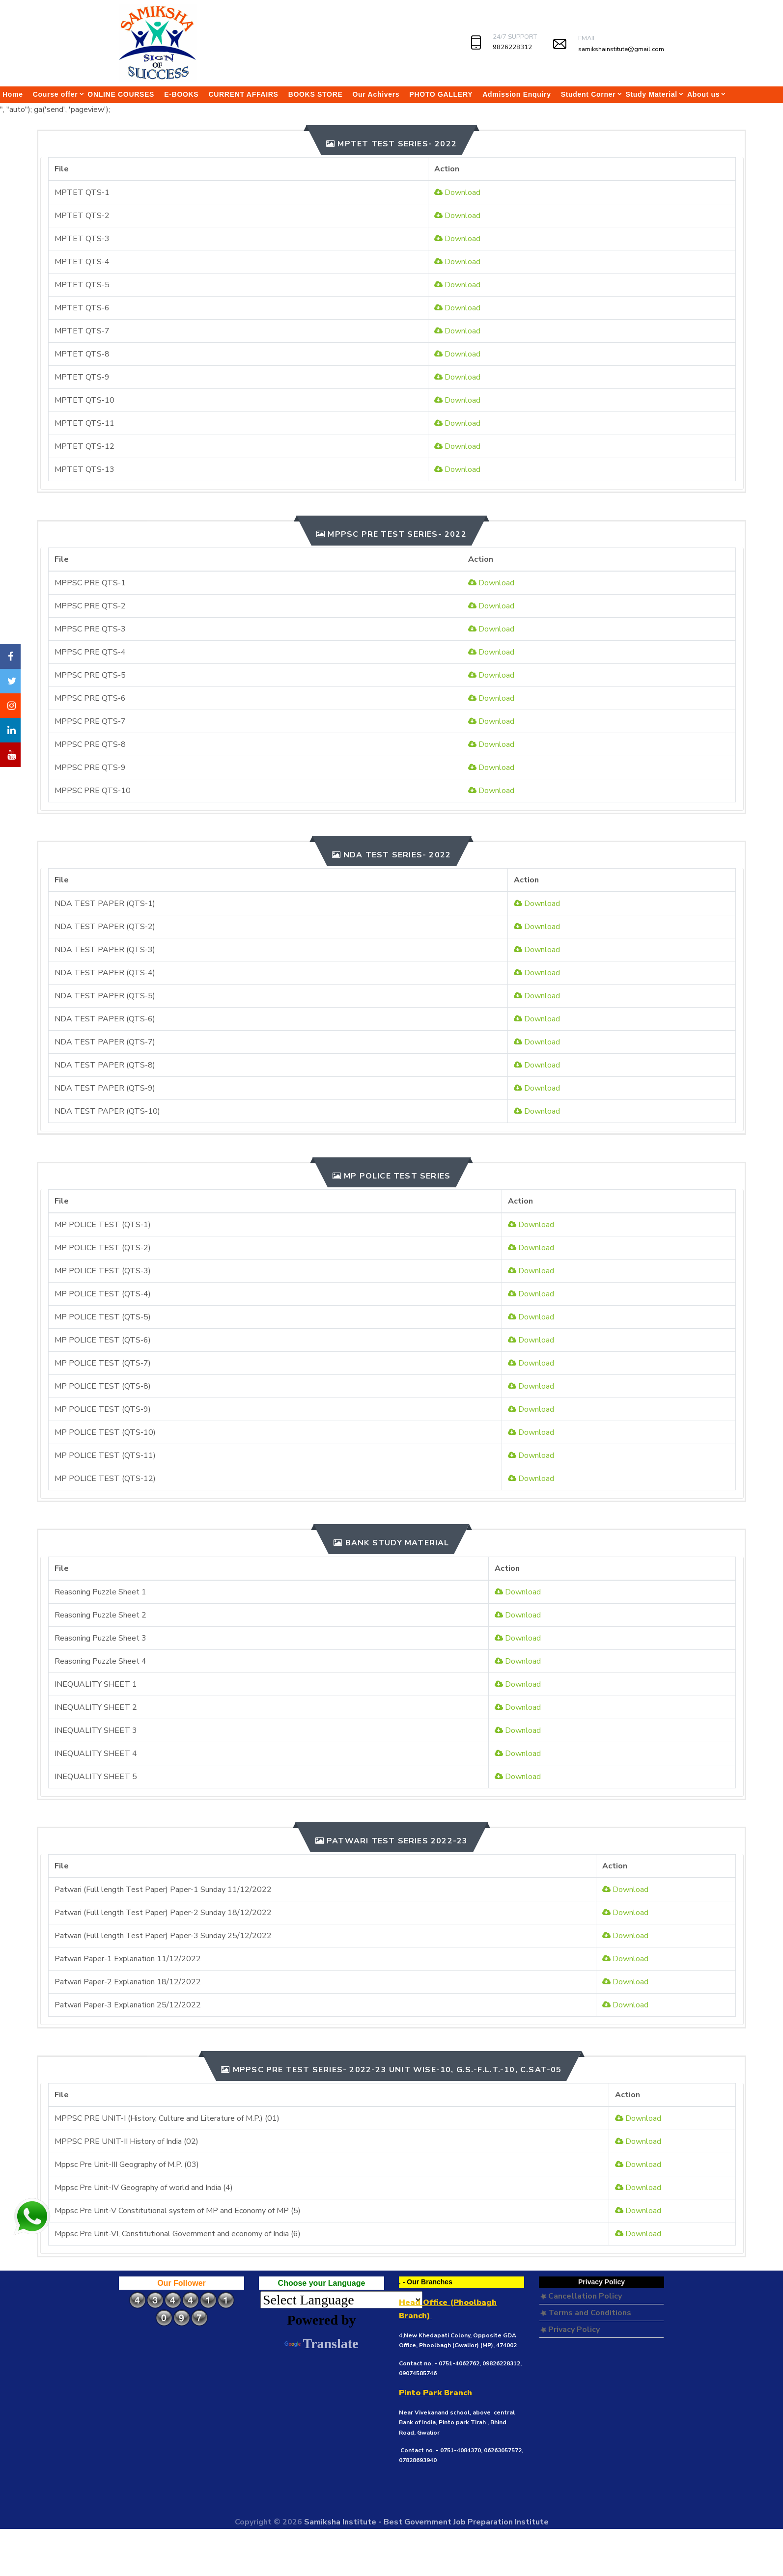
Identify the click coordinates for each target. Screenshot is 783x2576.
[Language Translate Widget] (341, 2299)
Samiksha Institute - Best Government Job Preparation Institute (426, 2522)
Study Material (651, 94)
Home (12, 94)
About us (703, 94)
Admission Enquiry (516, 94)
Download (457, 192)
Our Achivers (376, 94)
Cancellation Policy (581, 2296)
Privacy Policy (570, 2329)
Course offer (55, 94)
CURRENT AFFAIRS (243, 94)
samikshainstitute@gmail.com (621, 49)
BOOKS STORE (315, 94)
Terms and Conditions (585, 2312)
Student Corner (588, 94)
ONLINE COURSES (120, 94)
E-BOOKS (181, 94)
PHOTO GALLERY (441, 94)
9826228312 (512, 47)
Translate (321, 2343)
